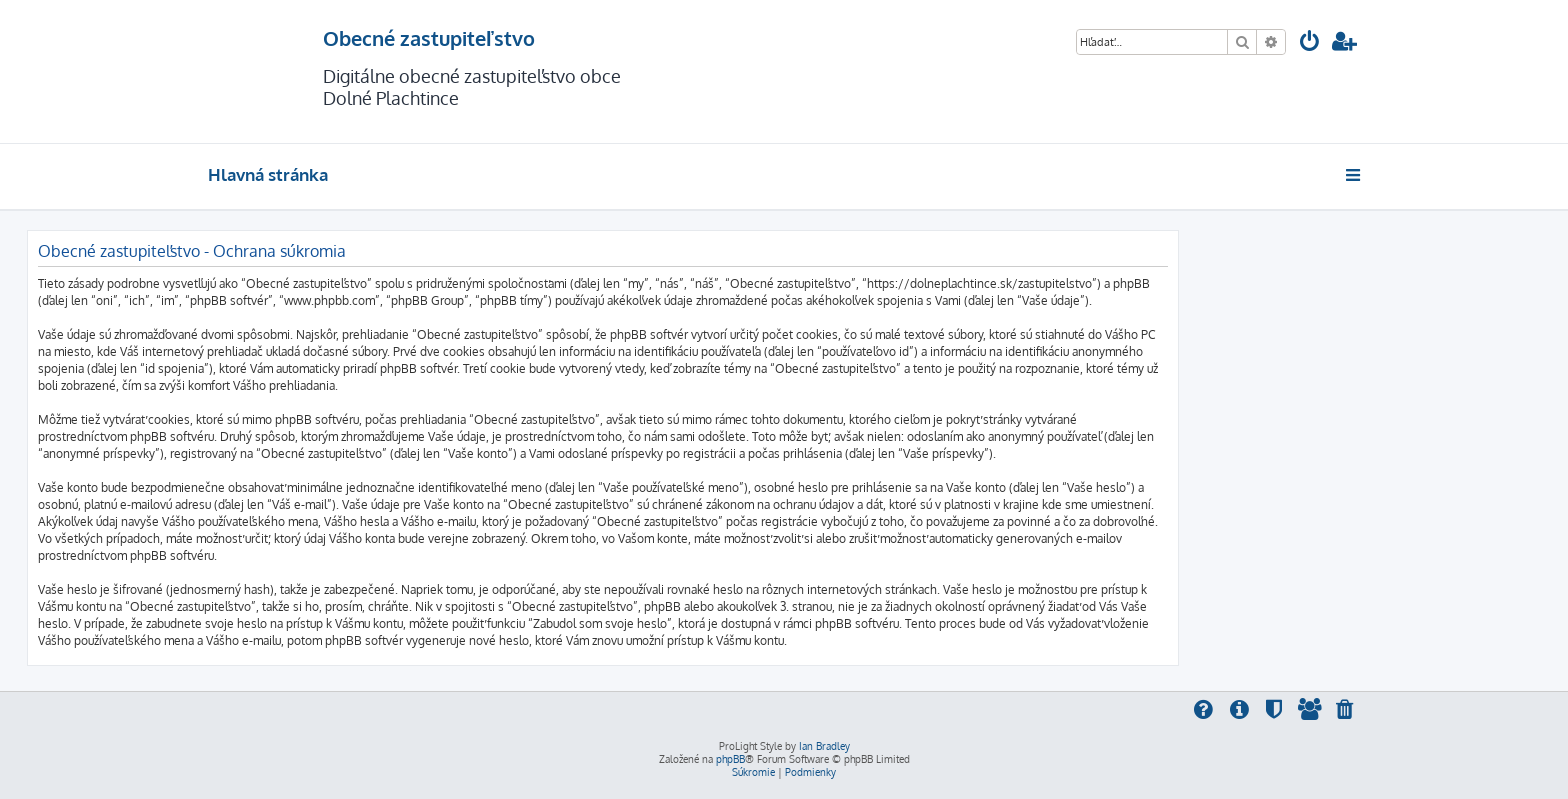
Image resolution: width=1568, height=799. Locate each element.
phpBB (730, 759)
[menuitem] (1310, 43)
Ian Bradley (824, 746)
